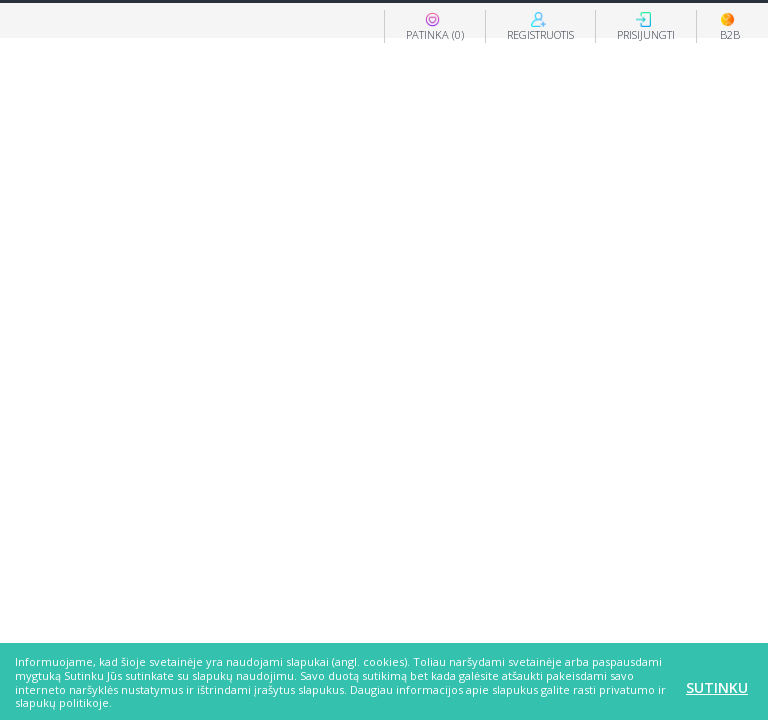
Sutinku (717, 687)
